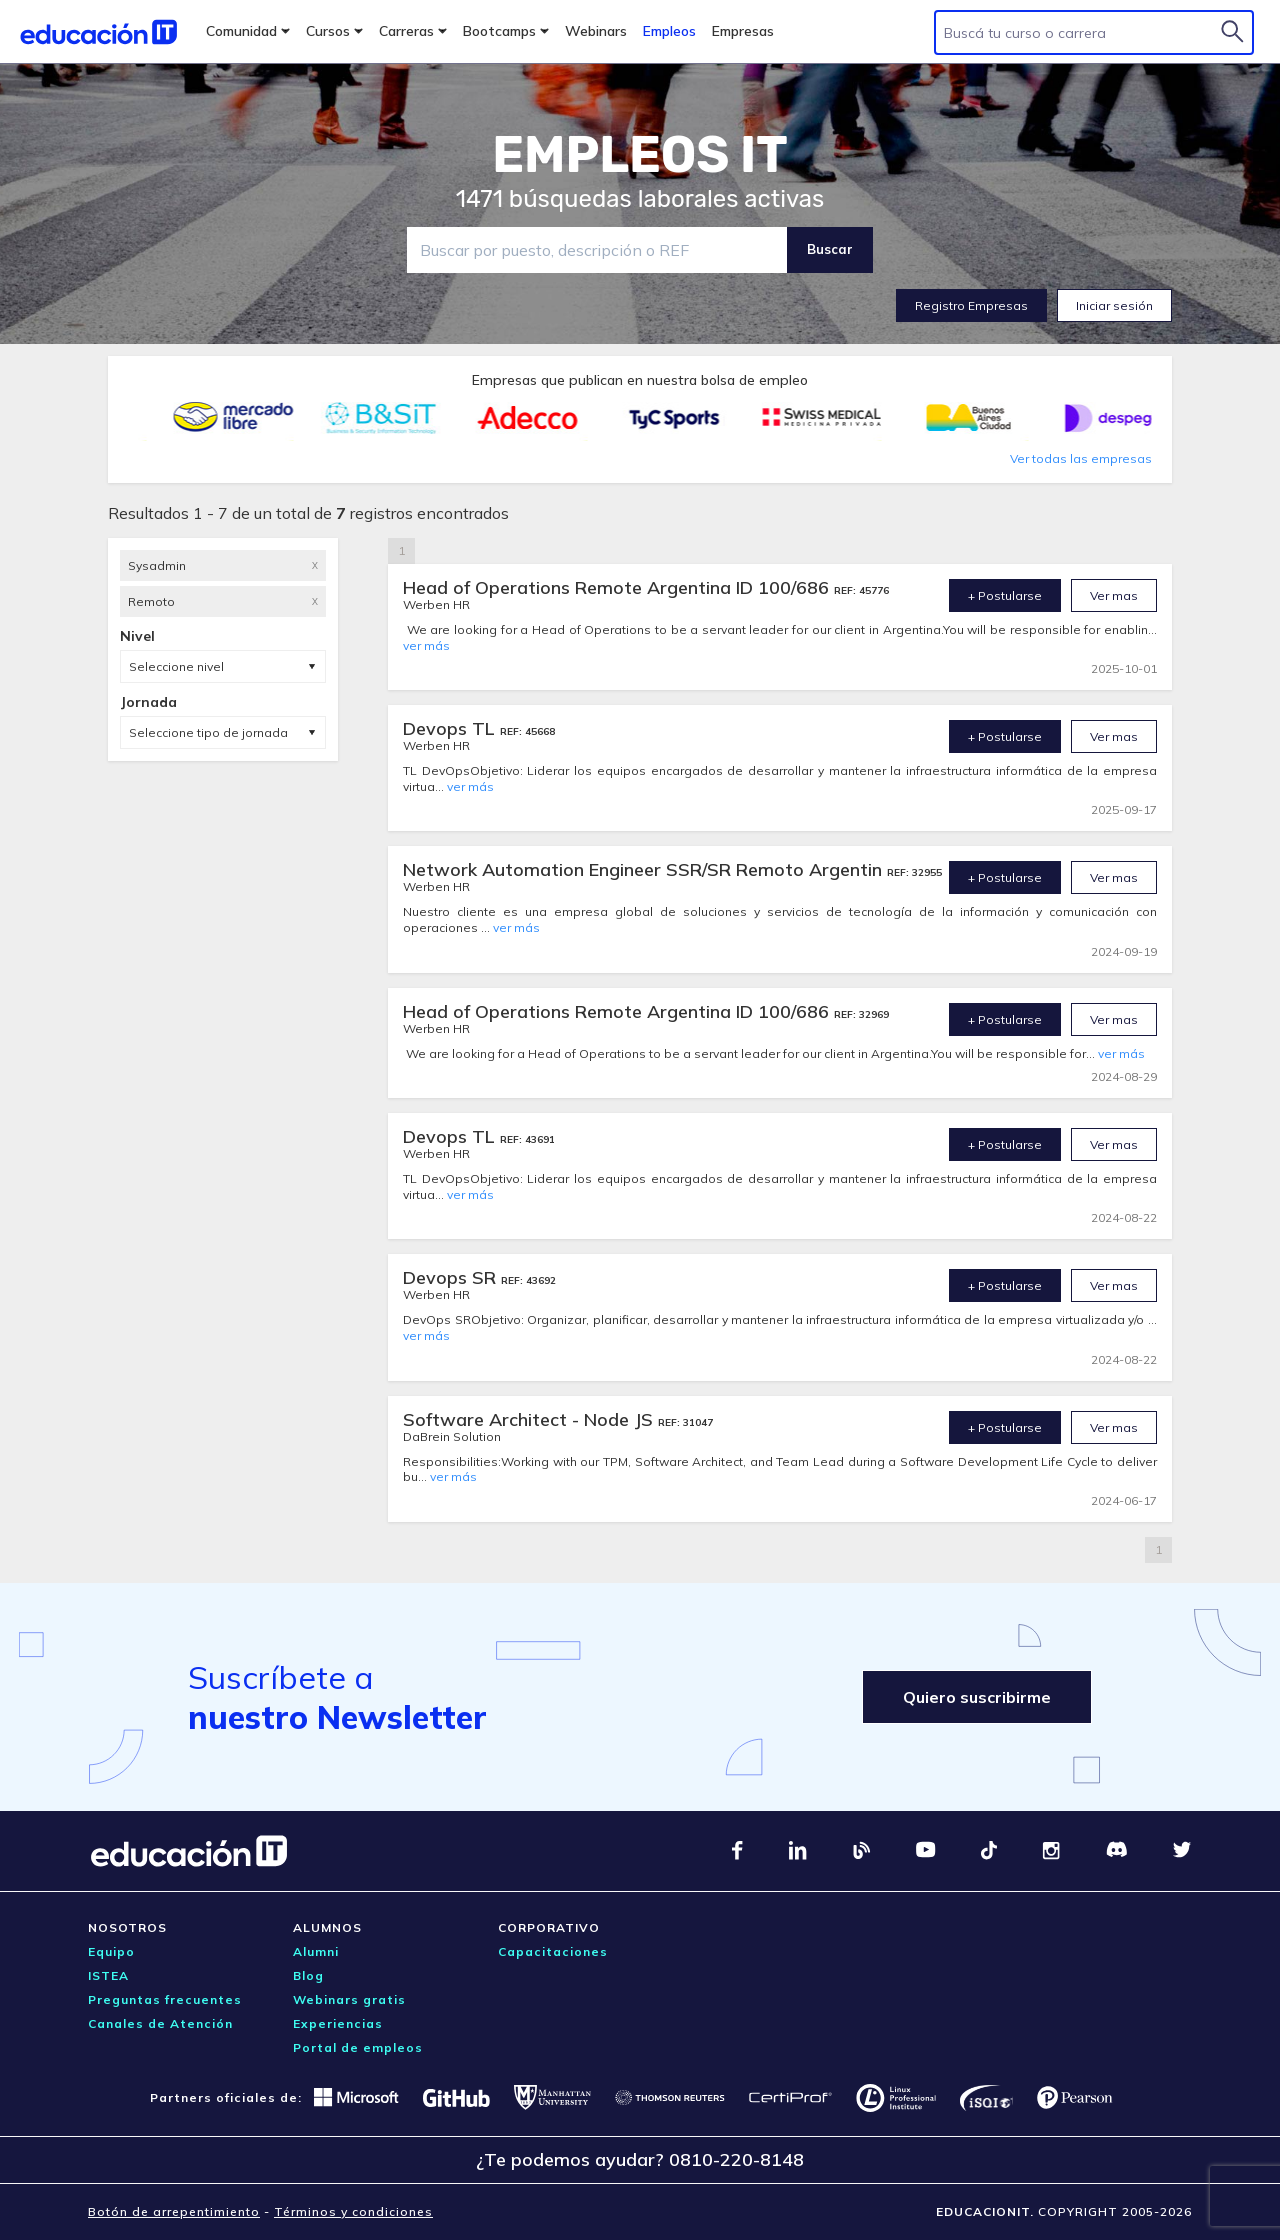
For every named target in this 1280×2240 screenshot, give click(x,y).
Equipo (111, 1951)
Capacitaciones (553, 1951)
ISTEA (108, 1975)
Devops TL (451, 728)
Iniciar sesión (1114, 305)
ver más (426, 645)
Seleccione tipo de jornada (208, 732)
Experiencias (338, 2023)
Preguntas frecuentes (165, 1999)
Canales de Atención (160, 2023)
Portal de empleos (358, 2047)
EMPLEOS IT (640, 155)
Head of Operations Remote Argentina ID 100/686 (618, 587)
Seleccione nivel (176, 666)
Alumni (316, 1951)
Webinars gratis (349, 1999)
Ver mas (1114, 595)
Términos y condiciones (353, 2211)
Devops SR (452, 1277)
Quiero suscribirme (977, 1697)
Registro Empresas (971, 305)
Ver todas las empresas (1081, 458)
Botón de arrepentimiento (174, 2211)
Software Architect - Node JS (530, 1419)
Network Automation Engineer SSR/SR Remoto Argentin (645, 869)
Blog (308, 1975)
